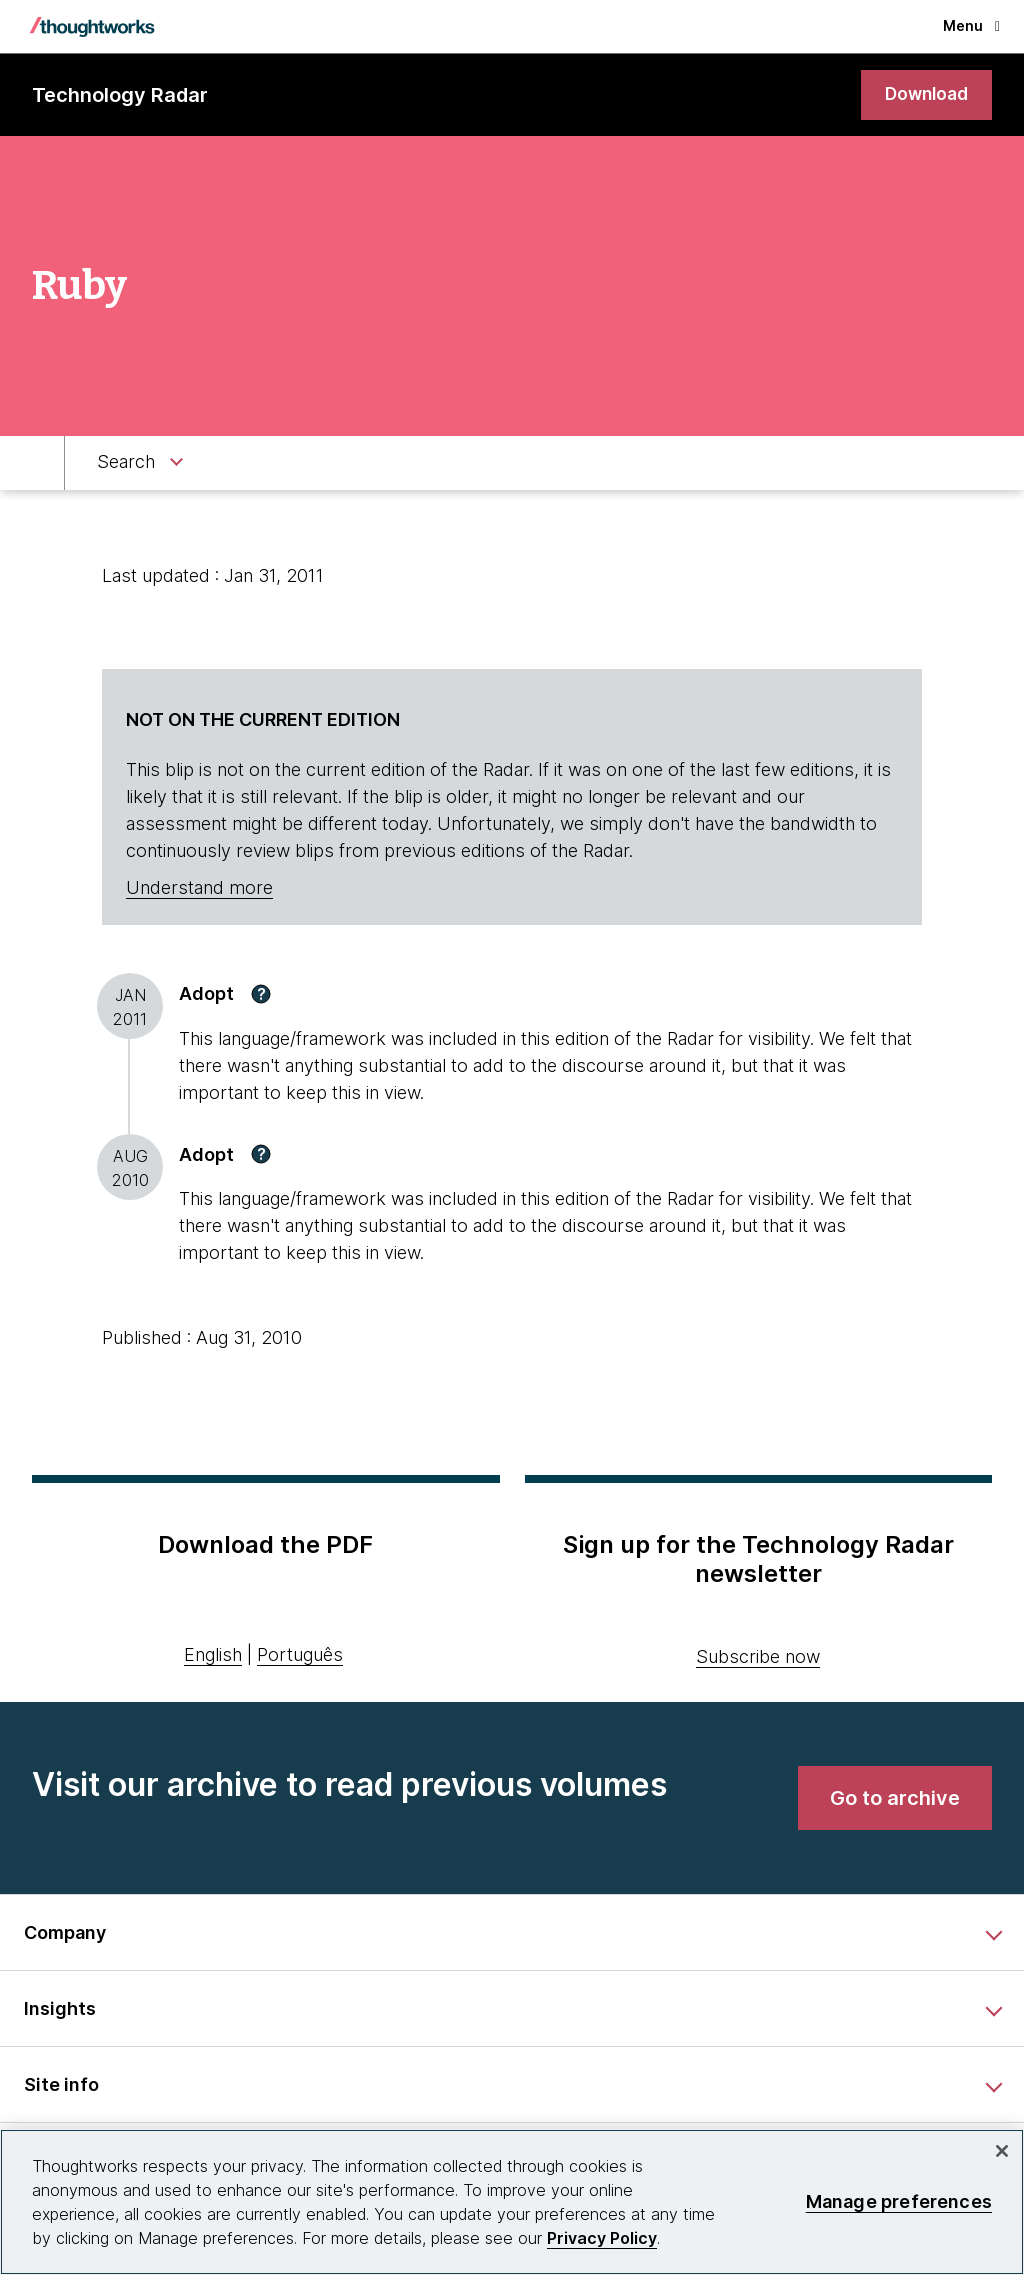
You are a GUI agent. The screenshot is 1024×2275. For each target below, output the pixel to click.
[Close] (1002, 2151)
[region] (512, 2202)
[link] (924, 95)
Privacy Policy (602, 2238)
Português (300, 1656)
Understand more (199, 889)
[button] (261, 995)
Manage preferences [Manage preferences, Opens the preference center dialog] (899, 2201)
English (213, 1656)
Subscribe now (758, 1657)
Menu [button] (971, 25)
